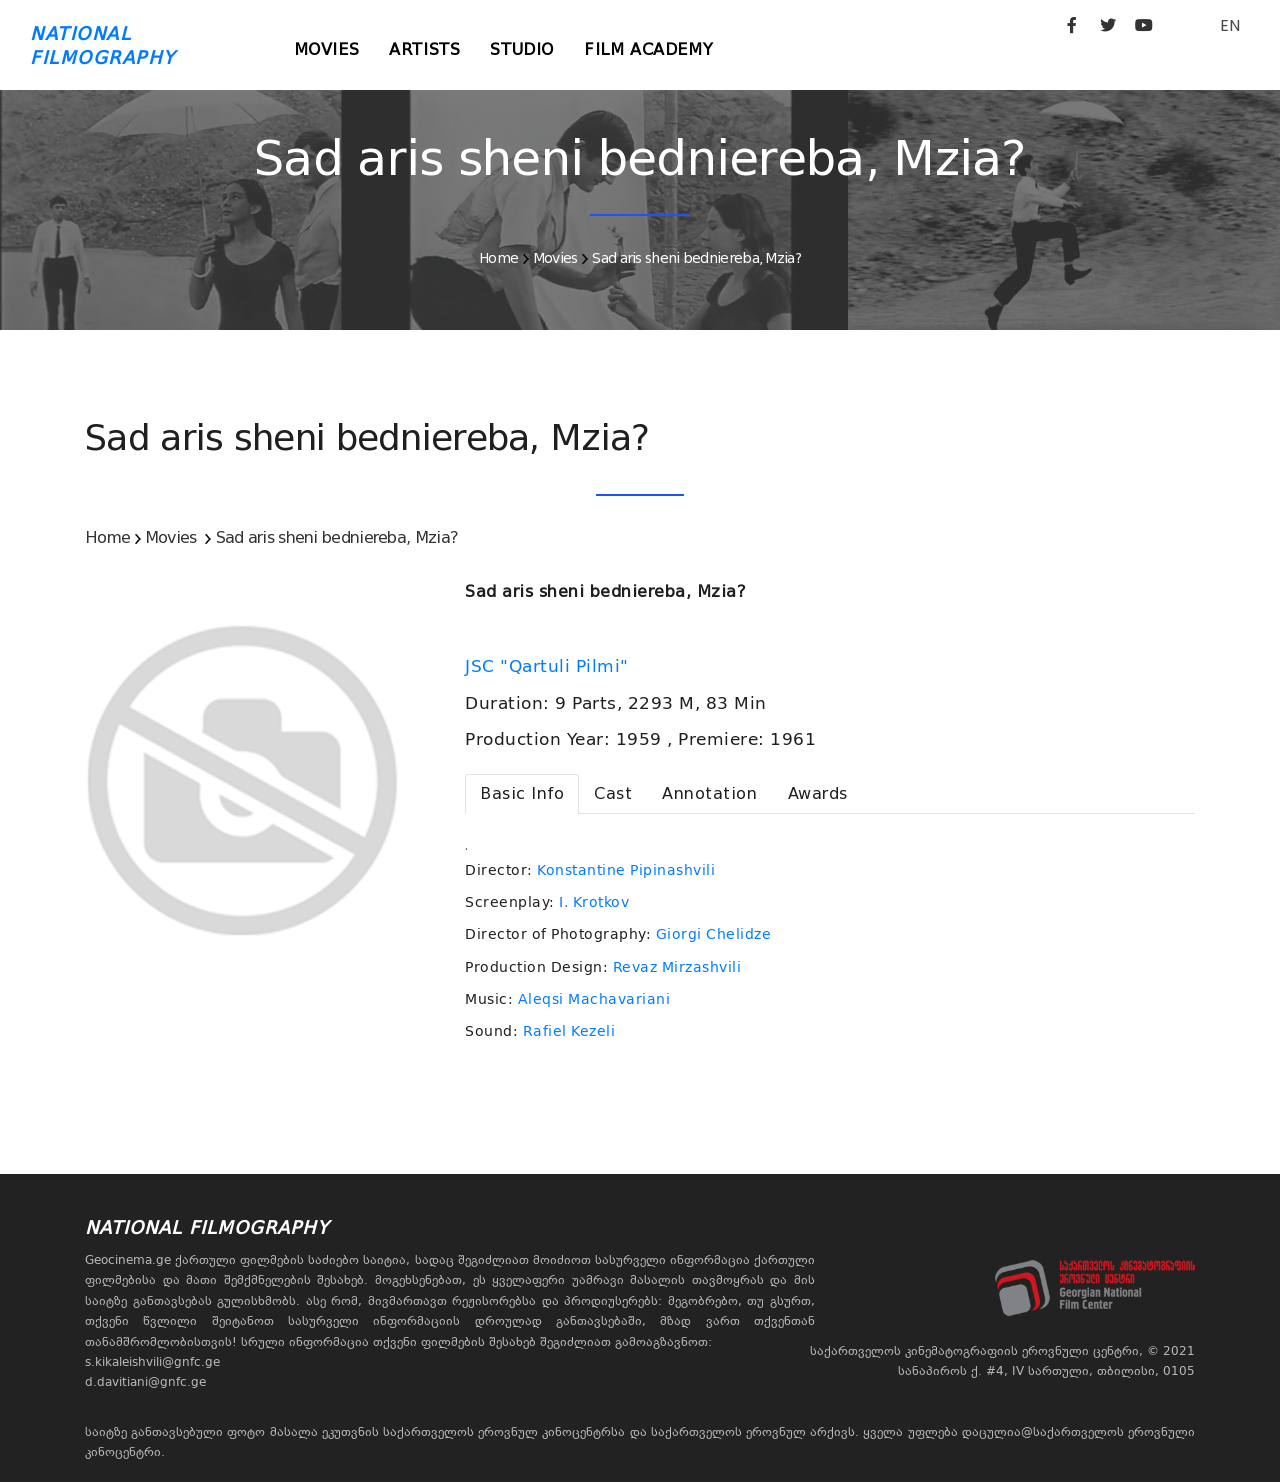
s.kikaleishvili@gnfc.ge (152, 1362)
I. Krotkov (594, 902)
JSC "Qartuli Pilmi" (549, 666)
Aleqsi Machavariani (594, 999)
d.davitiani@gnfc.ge (145, 1382)
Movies (327, 49)
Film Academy (648, 49)
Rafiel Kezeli (569, 1031)
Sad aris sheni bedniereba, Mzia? (696, 258)
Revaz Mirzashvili (677, 967)
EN (1230, 25)
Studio (522, 49)
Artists (424, 49)
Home (498, 258)
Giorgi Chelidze (714, 934)
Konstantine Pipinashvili (626, 870)
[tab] (522, 794)
